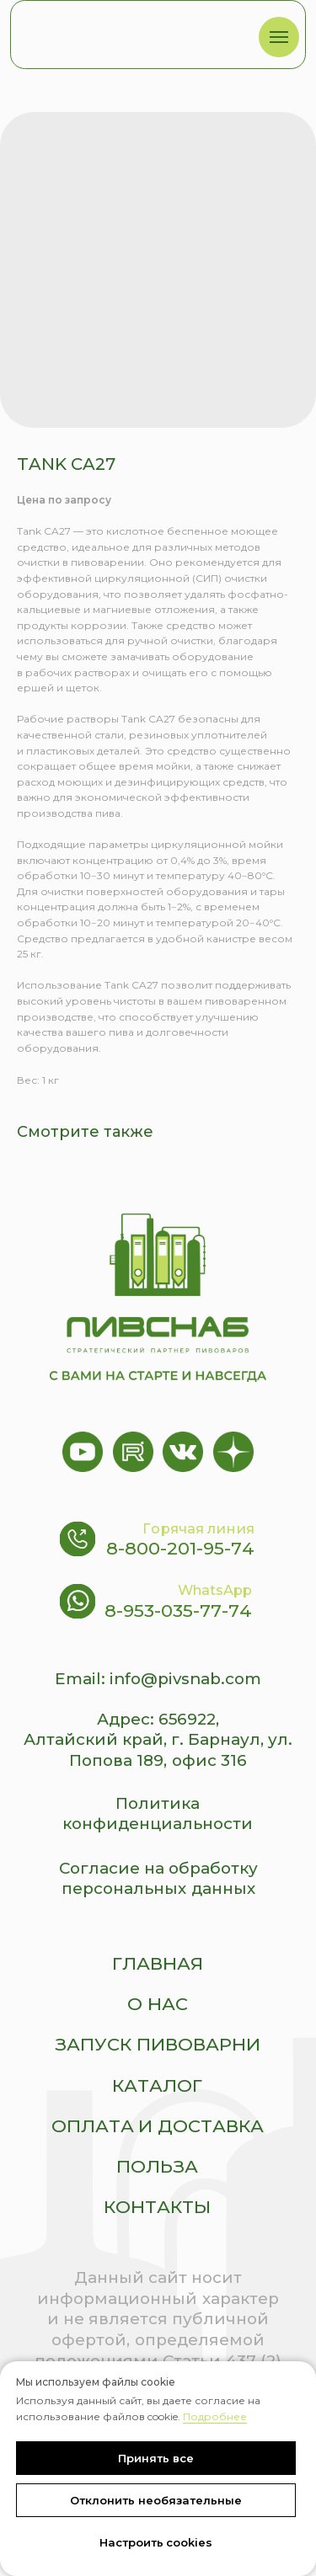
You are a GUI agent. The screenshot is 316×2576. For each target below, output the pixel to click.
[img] (125, 32)
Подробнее (215, 2416)
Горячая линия (198, 1528)
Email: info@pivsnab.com (158, 1678)
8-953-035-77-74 (178, 1610)
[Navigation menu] (279, 37)
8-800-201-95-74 (180, 1548)
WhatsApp (215, 1589)
